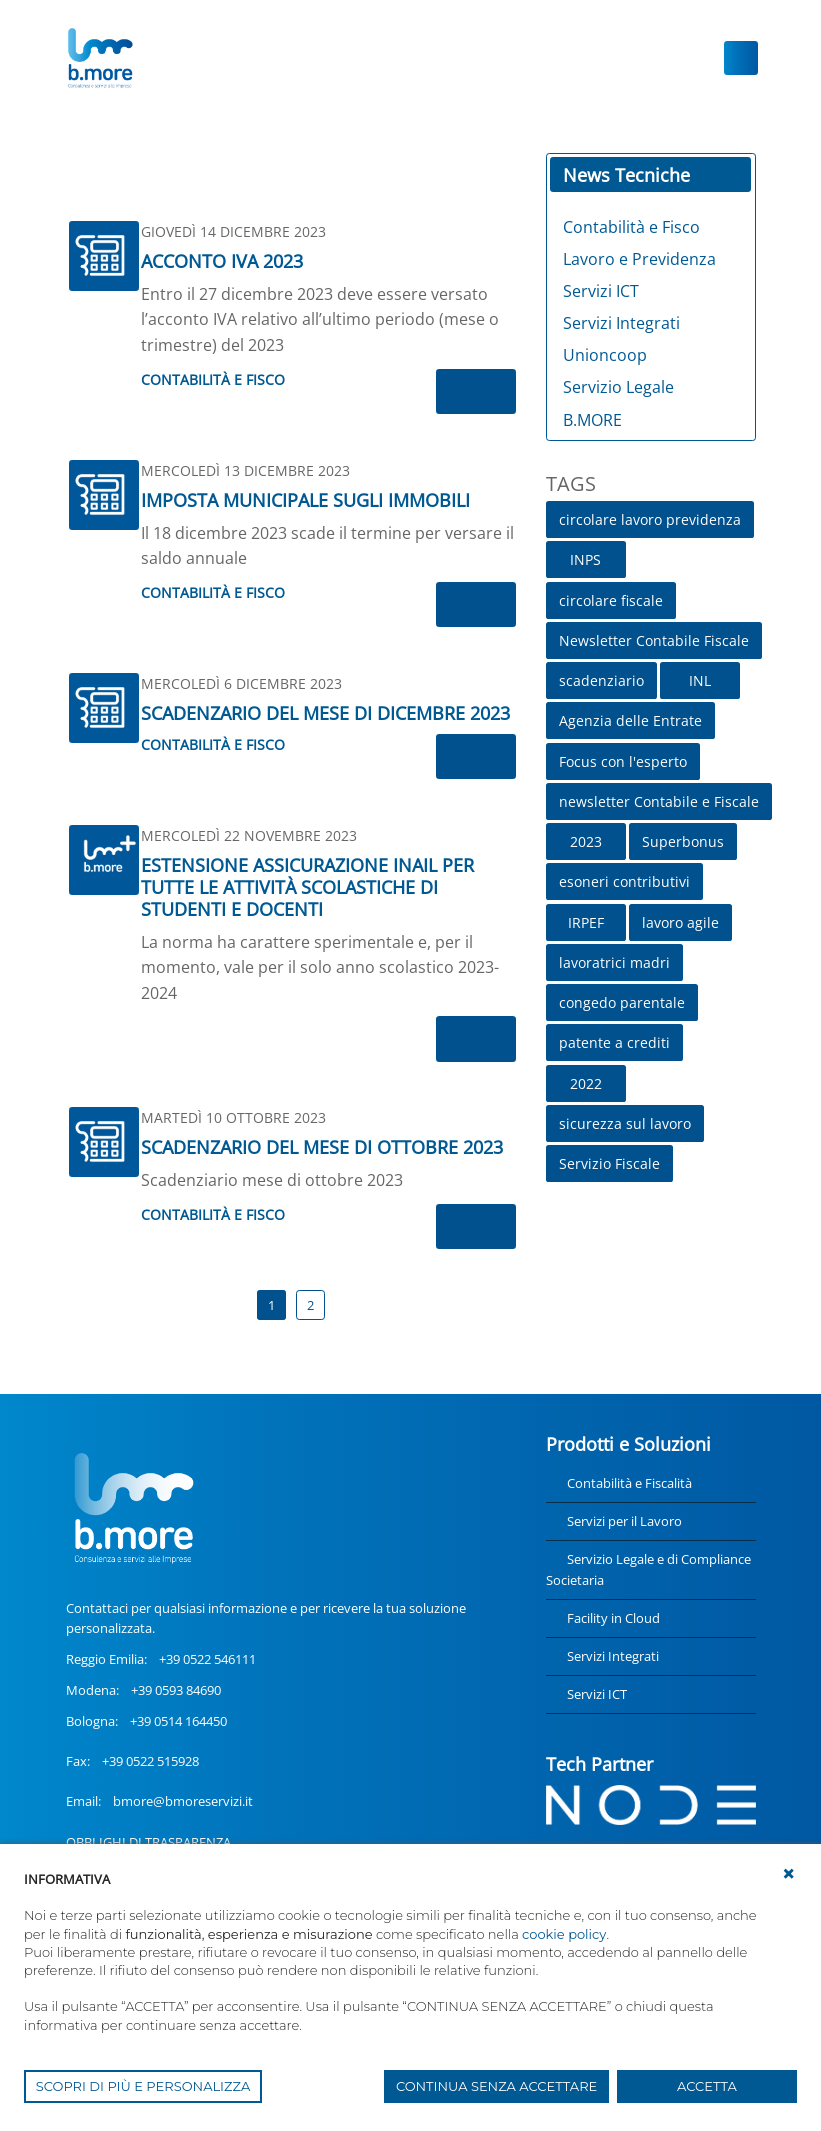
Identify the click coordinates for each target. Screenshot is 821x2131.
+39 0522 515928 (150, 1761)
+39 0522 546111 (207, 1659)
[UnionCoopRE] (99, 58)
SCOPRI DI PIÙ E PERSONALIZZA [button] (143, 2086)
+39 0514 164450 (178, 1721)
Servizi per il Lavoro (624, 1521)
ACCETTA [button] (707, 2086)
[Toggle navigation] (741, 58)
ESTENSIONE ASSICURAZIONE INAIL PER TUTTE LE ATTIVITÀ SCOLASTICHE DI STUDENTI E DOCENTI (307, 887)
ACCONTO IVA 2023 (222, 261)
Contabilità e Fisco (213, 379)
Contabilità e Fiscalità (629, 1483)
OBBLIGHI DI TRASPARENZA (148, 1842)
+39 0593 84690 (176, 1690)
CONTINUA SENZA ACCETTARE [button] (496, 2086)
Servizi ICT (597, 1694)
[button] (789, 1874)
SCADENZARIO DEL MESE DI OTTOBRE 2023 (322, 1147)
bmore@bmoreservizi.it (183, 1801)
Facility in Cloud (613, 1618)
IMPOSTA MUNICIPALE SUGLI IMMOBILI (305, 500)
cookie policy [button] (564, 1934)
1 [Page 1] (271, 1305)
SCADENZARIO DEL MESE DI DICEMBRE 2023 (325, 713)
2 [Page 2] (310, 1305)
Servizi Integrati (613, 1656)
